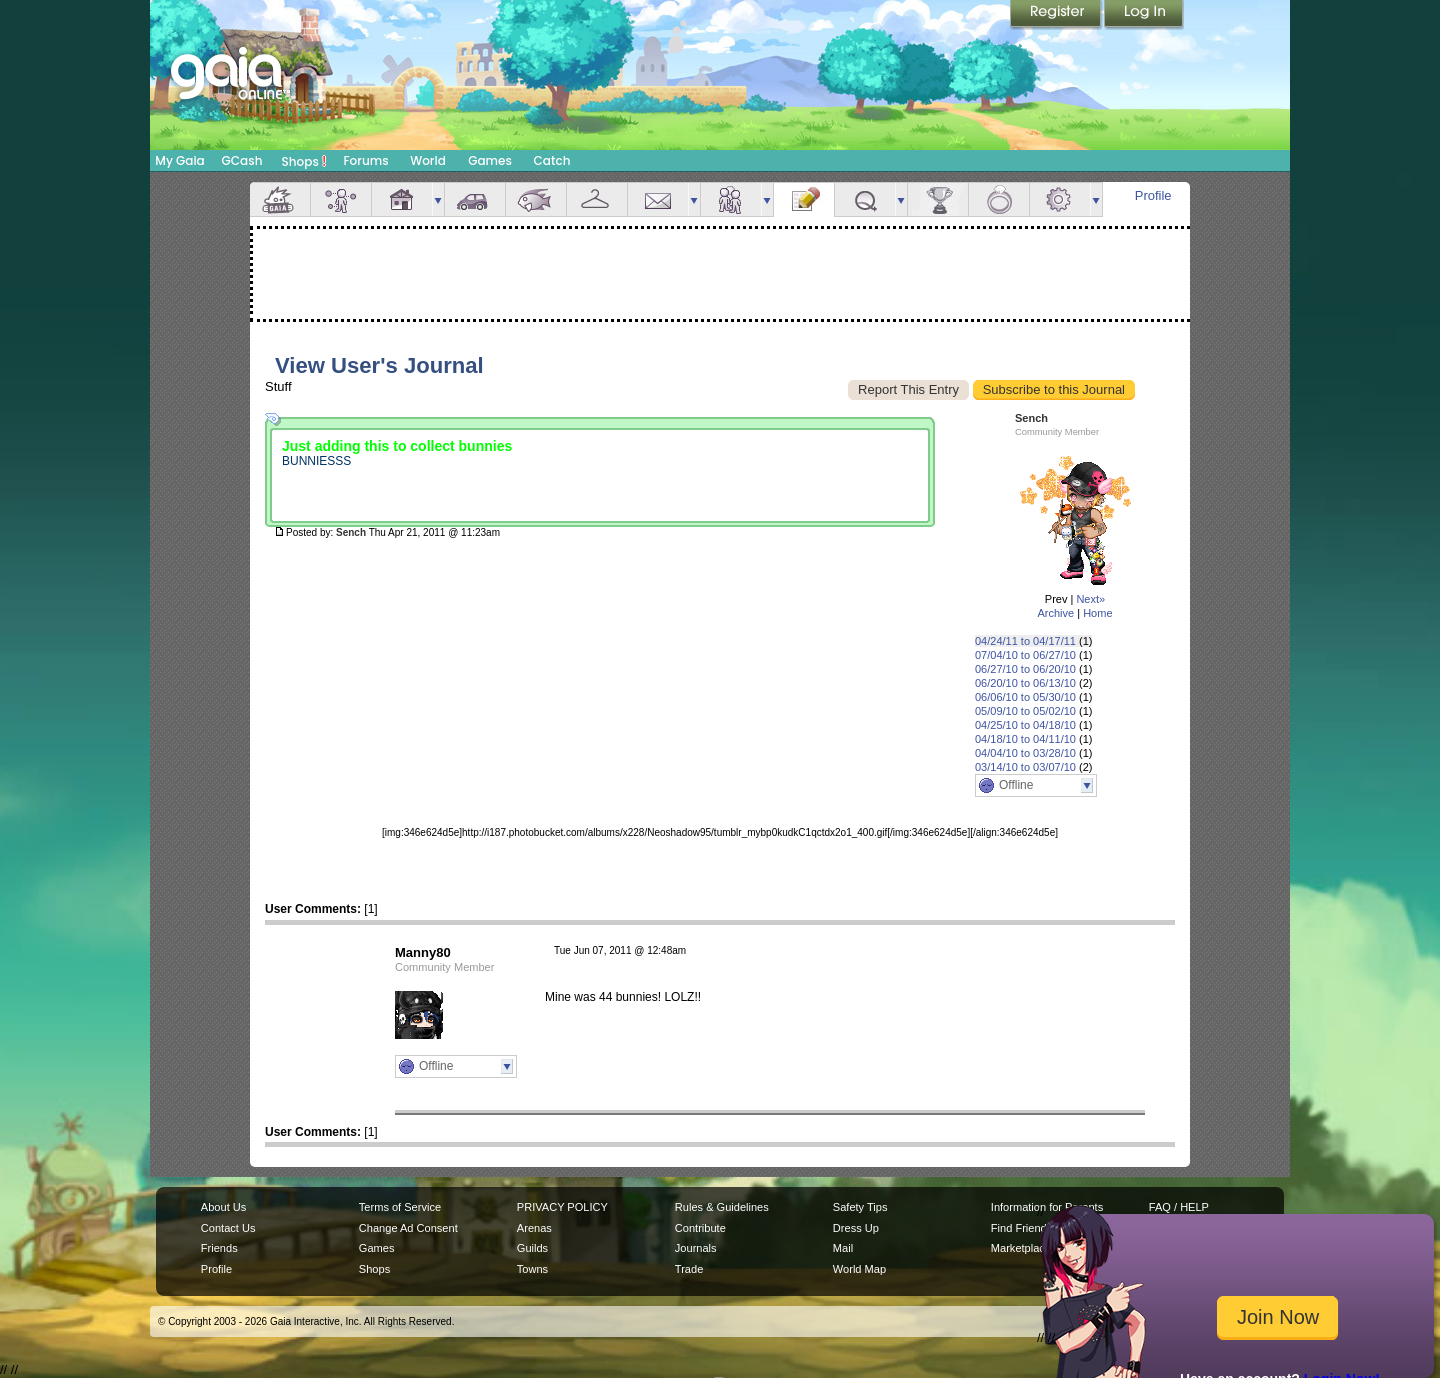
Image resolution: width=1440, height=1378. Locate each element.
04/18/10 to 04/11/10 (1025, 739)
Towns (532, 1269)
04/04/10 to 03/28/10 (1025, 753)
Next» (1090, 599)
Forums (365, 160)
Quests (865, 199)
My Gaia (179, 160)
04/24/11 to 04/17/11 (1025, 641)
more (438, 199)
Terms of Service (400, 1207)
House (402, 199)
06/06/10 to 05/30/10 (1025, 697)
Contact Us (228, 1228)
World (428, 160)
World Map (859, 1269)
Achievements (938, 199)
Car (475, 199)
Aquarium (536, 199)
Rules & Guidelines (722, 1207)
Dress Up (856, 1228)
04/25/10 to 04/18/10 (1025, 725)
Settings (1060, 199)
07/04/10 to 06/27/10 (1025, 655)
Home (1097, 613)
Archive (1055, 613)
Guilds (532, 1248)
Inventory (597, 199)
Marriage (999, 199)
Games (490, 160)
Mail (658, 199)
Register (1057, 15)
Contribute (700, 1228)
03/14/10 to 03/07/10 (1025, 767)
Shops (304, 161)
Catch (552, 160)
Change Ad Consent (408, 1228)
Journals (696, 1248)
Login (1144, 15)
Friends (731, 199)
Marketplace (1021, 1248)
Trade (689, 1269)
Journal (804, 199)
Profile (1153, 195)
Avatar (341, 199)
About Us (223, 1207)
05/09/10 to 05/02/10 (1025, 711)
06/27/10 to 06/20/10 (1025, 669)
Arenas (534, 1228)
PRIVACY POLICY (562, 1207)
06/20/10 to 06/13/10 (1025, 683)
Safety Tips (860, 1207)
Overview (280, 199)
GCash (242, 160)
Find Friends (1021, 1228)
